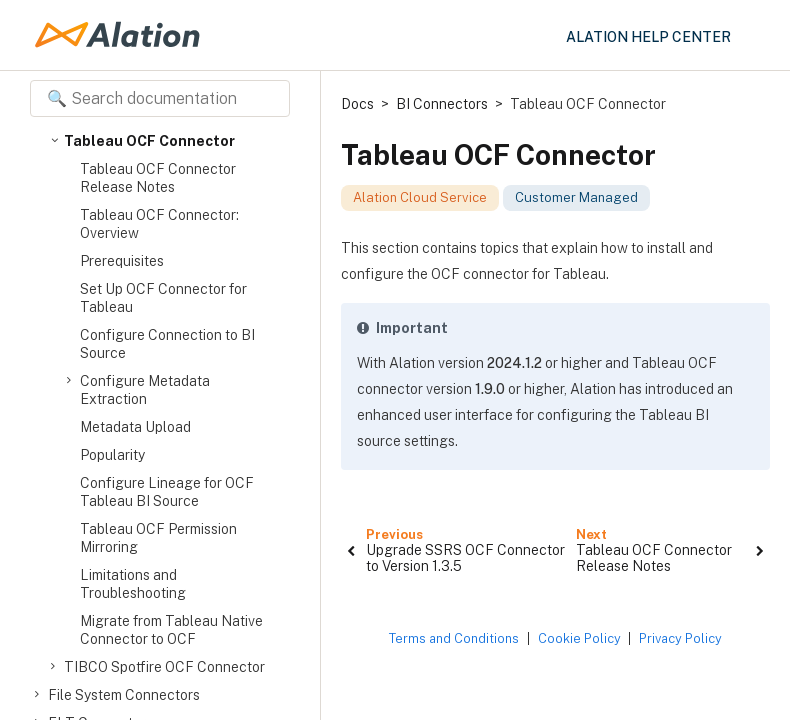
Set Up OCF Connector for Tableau (163, 298)
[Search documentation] (160, 98)
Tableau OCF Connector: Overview (159, 224)
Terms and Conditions (454, 638)
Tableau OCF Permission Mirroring (158, 538)
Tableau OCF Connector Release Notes (158, 178)
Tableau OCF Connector (149, 141)
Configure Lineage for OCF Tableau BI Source (167, 492)
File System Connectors (124, 695)
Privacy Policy (680, 638)
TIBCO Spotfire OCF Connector (164, 667)
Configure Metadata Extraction (145, 389)
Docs (357, 104)
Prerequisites (122, 261)
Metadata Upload (135, 427)
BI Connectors (442, 104)
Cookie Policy (579, 638)
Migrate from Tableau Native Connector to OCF (171, 630)
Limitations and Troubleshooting (133, 584)
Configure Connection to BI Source (167, 344)
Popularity (112, 455)
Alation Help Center (648, 37)
